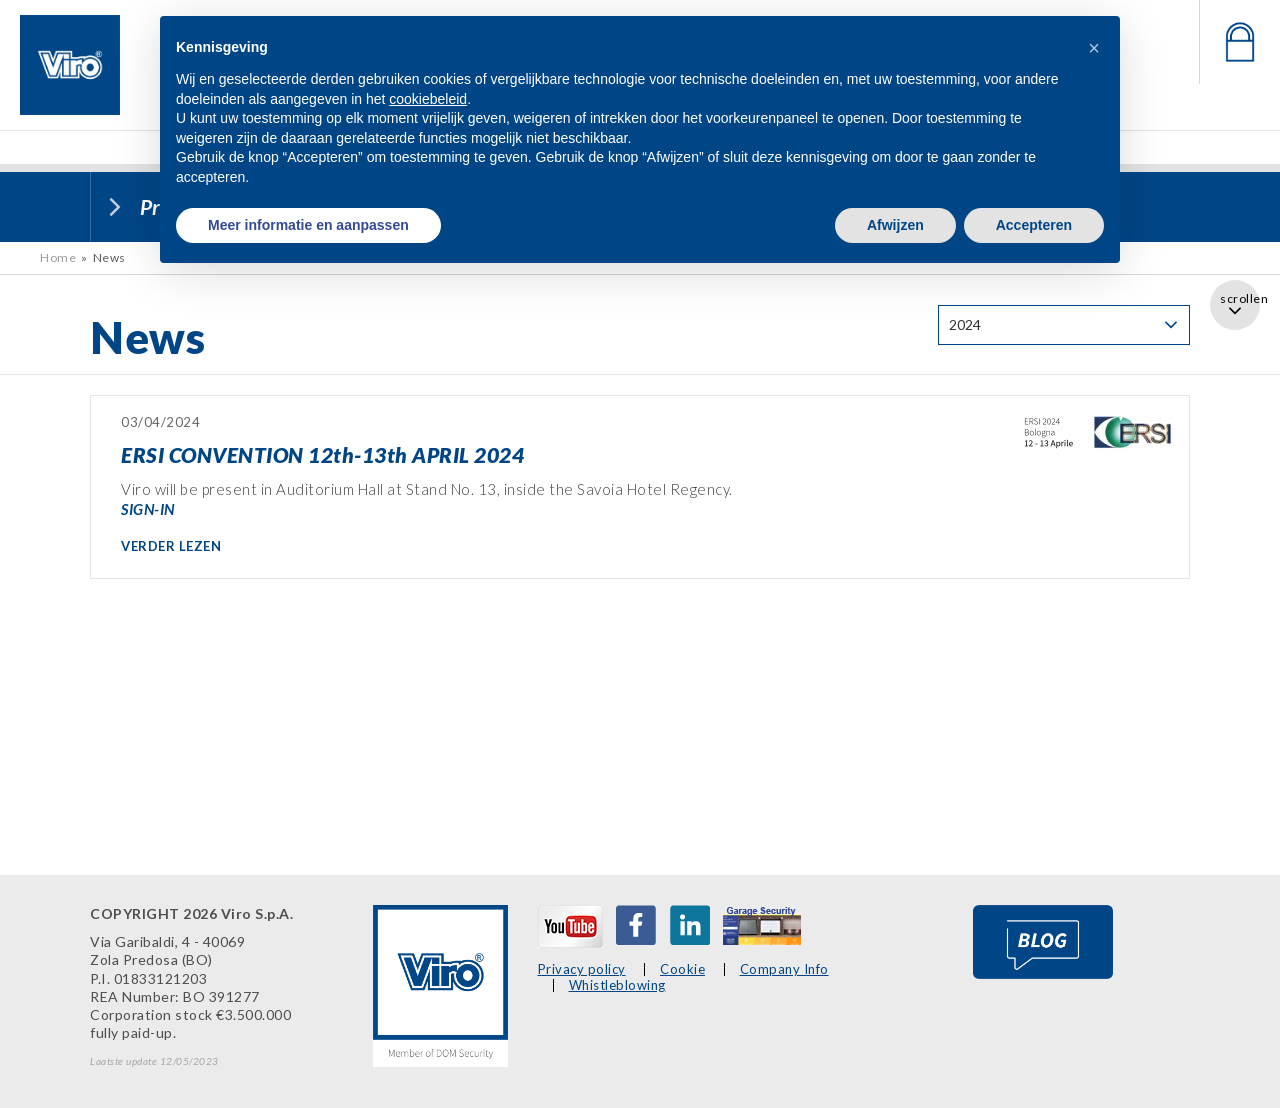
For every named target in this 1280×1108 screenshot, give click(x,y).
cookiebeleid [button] (428, 99)
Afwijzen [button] (895, 225)
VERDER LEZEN (171, 546)
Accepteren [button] (1034, 225)
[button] (1094, 48)
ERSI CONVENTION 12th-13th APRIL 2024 (322, 454)
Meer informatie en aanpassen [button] (308, 225)
